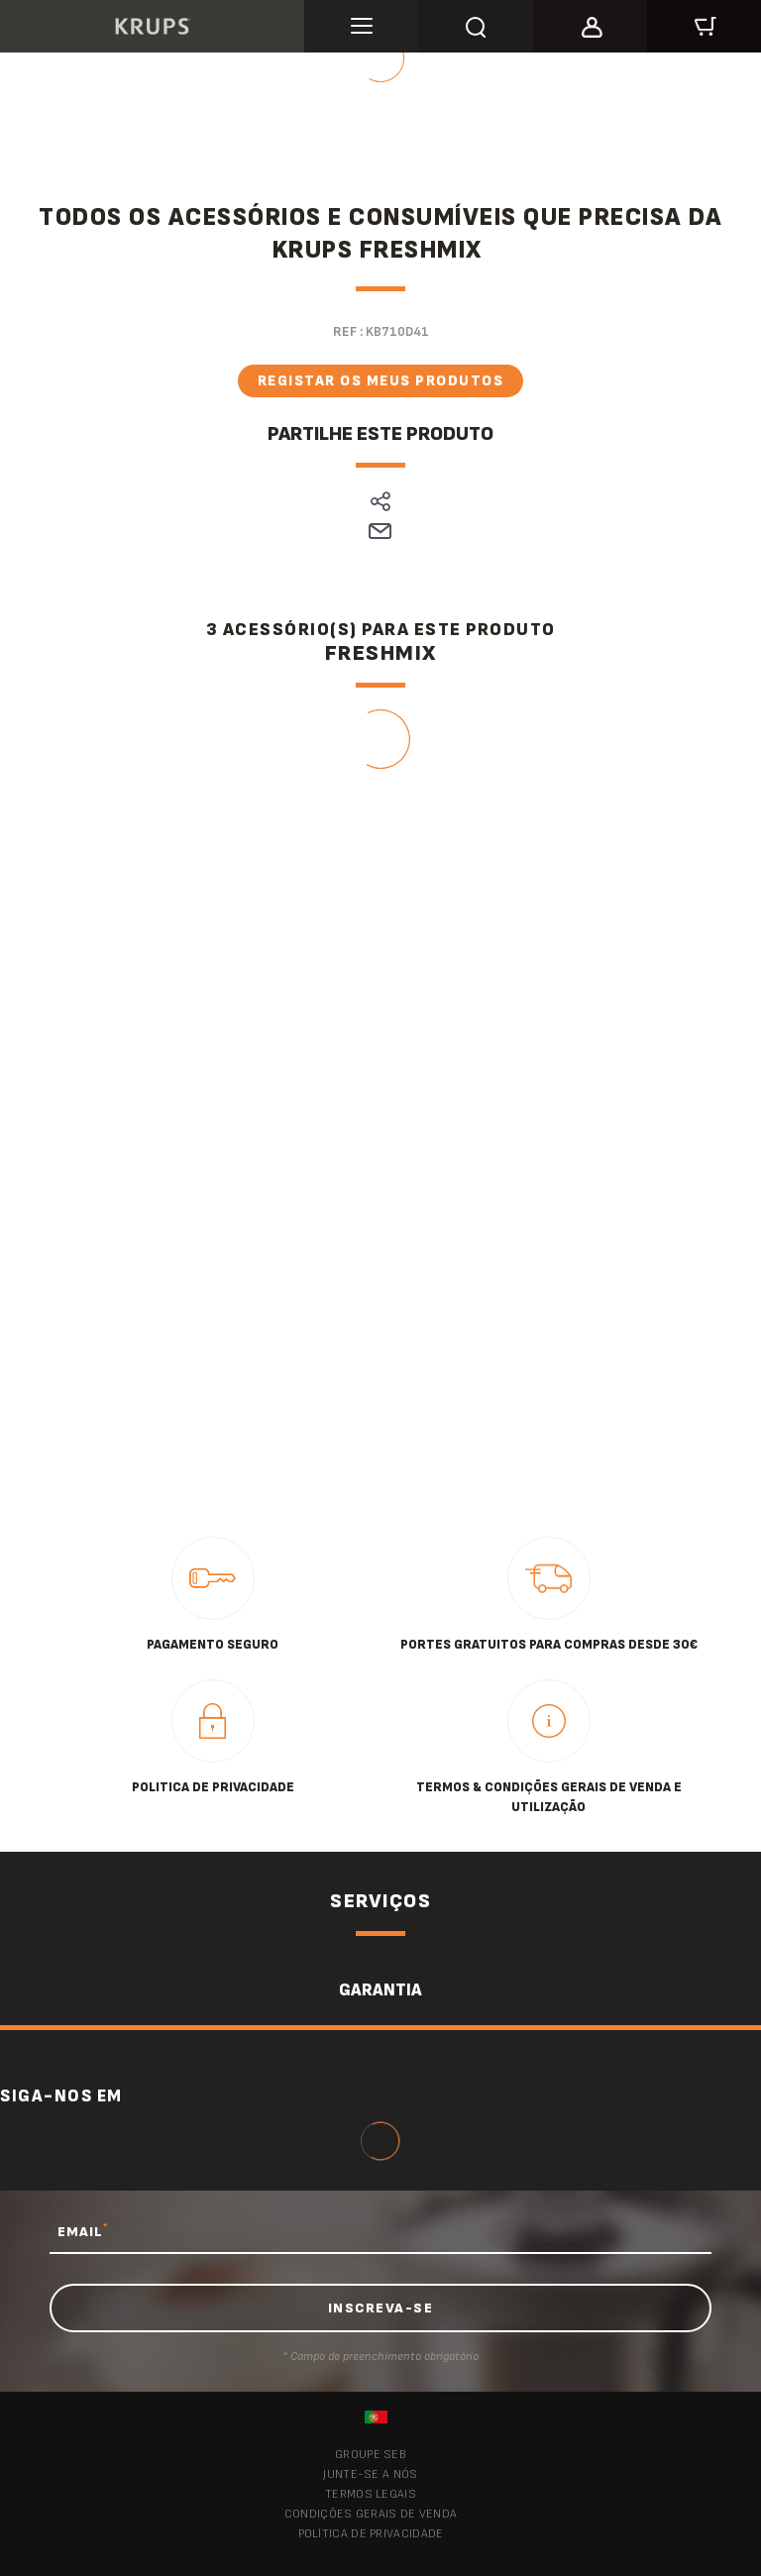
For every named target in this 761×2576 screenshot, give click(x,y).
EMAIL (82, 2231)
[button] (590, 24)
